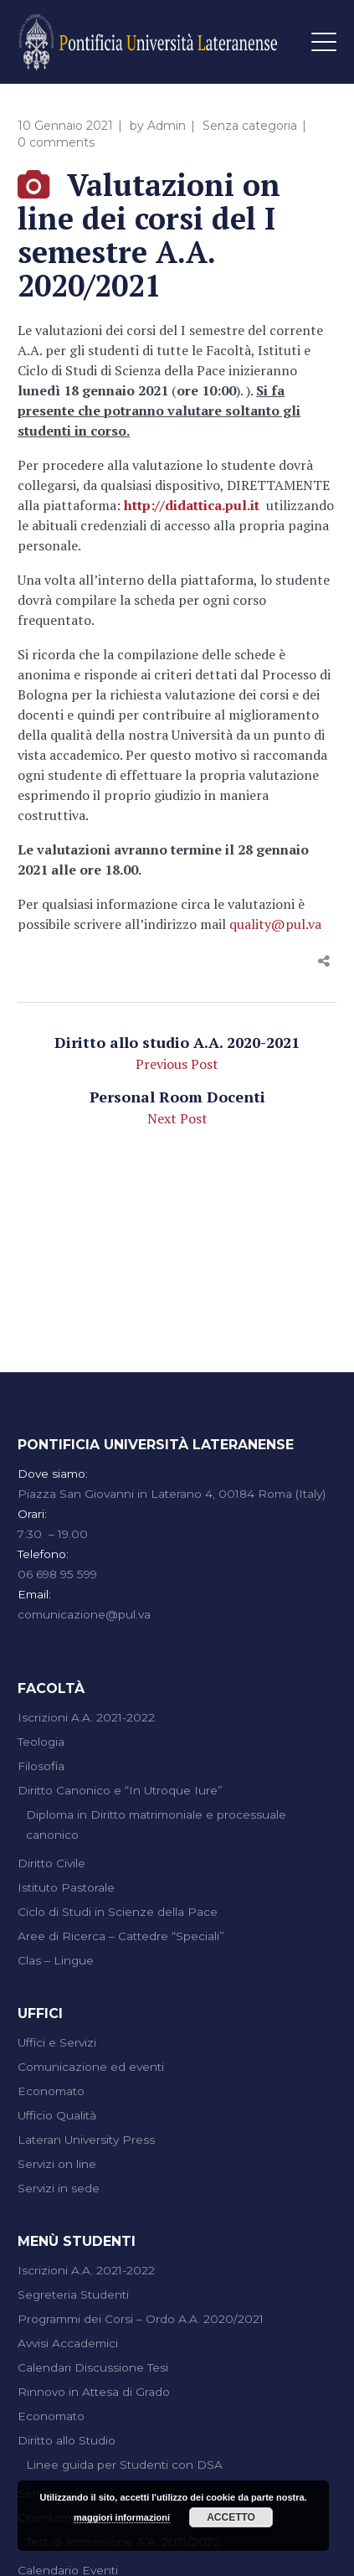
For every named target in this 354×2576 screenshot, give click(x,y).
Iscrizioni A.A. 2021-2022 (86, 1717)
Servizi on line (57, 2164)
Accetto (231, 2517)
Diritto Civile (51, 1863)
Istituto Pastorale (66, 1887)
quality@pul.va (275, 924)
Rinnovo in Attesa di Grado (94, 2391)
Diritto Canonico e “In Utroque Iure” (120, 1790)
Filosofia (41, 1766)
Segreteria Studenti (73, 2294)
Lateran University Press (86, 2139)
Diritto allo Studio (66, 2440)
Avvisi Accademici (68, 2343)
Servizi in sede (59, 2188)
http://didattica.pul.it (191, 505)
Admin (166, 125)
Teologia (41, 1741)
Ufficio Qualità (57, 2115)
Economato (51, 2091)
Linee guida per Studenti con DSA (124, 2464)
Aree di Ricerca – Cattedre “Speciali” (121, 1936)
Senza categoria (250, 125)
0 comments (56, 142)
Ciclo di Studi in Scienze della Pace (118, 1911)
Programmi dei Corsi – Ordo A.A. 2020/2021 (141, 2319)
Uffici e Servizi (57, 2042)
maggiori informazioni (122, 2517)
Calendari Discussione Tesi (93, 2367)
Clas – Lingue (56, 1960)
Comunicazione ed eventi (91, 2066)
